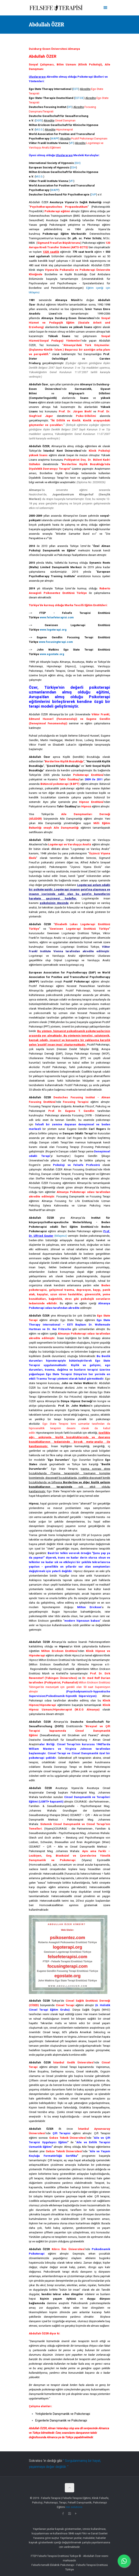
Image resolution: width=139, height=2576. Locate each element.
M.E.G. (39, 129)
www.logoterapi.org (53, 629)
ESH (73, 167)
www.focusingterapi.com (56, 641)
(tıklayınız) (60, 1235)
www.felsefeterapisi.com (57, 617)
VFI (71, 143)
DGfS (38, 120)
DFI (70, 107)
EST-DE (79, 98)
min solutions (74, 2507)
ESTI (75, 89)
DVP (93, 194)
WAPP (54, 138)
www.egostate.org (52, 654)
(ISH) (77, 163)
